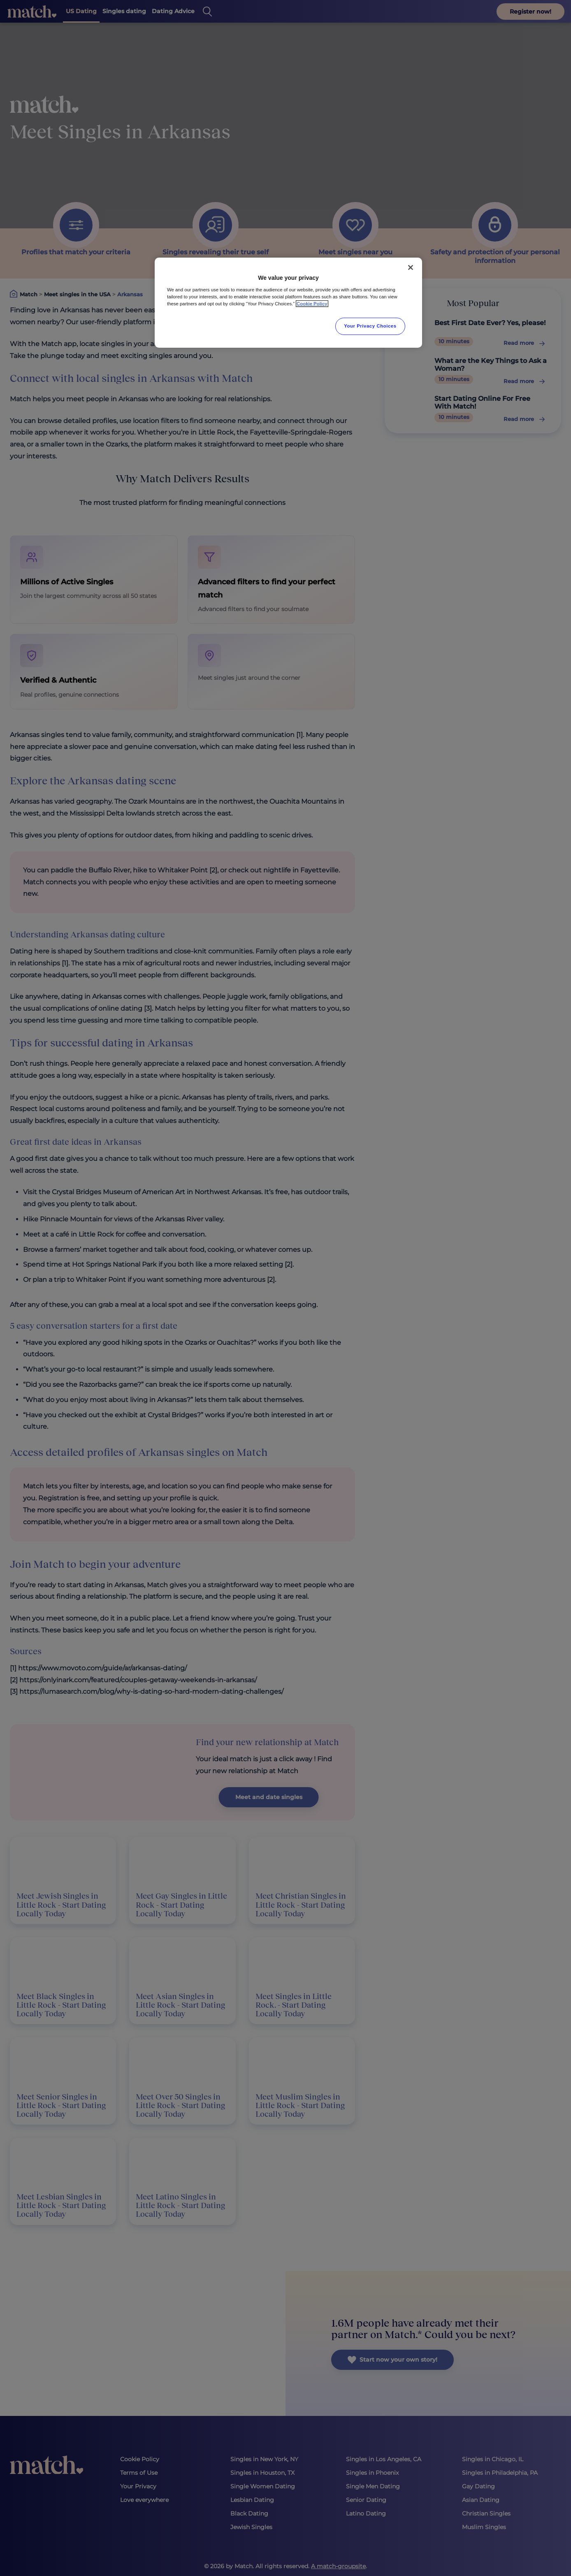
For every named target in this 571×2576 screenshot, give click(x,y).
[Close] (411, 267)
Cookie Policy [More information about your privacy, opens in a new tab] (312, 303)
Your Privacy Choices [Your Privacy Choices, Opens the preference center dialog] (370, 325)
